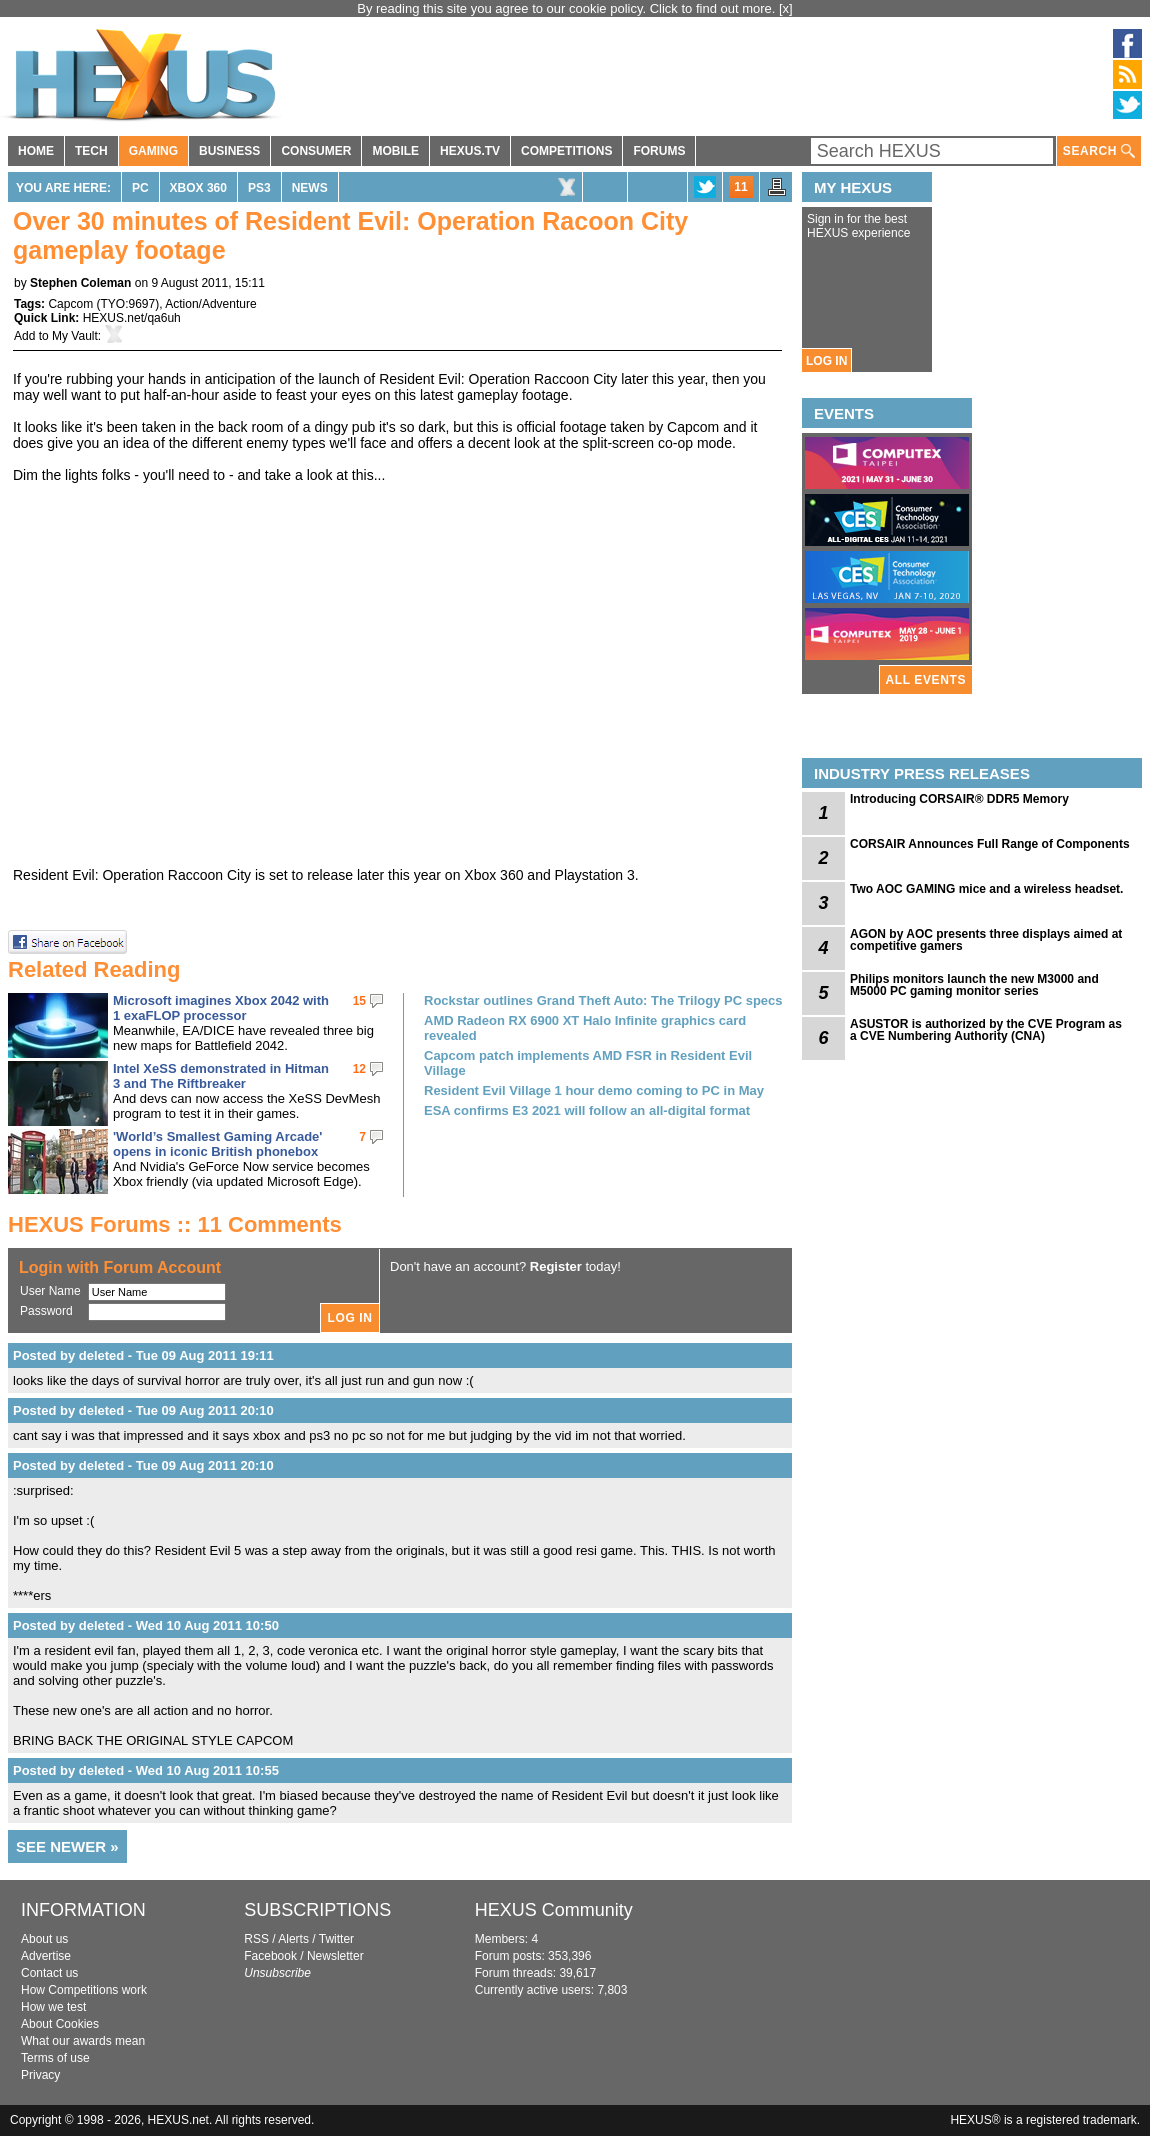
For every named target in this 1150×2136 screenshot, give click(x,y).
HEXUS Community (554, 1910)
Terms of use (55, 2058)
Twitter (336, 1939)
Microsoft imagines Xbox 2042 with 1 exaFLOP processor (221, 1008)
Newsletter (335, 1956)
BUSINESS (229, 151)
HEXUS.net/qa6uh (132, 318)
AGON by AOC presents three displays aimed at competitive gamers (986, 940)
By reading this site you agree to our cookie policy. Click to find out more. (568, 8)
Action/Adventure (210, 304)
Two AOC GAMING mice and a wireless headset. (986, 889)
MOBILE (395, 151)
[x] (786, 8)
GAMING (153, 151)
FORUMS (659, 151)
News (310, 188)
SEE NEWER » (67, 1846)
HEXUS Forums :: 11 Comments (175, 1224)
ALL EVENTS (926, 680)
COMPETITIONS (566, 151)
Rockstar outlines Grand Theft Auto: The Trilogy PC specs (603, 1000)
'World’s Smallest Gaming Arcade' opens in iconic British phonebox (217, 1144)
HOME (36, 151)
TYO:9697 (127, 304)
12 (359, 1069)
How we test (53, 2007)
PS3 (259, 188)
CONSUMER (316, 151)
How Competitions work (84, 1990)
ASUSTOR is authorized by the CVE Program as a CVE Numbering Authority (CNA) (986, 1030)
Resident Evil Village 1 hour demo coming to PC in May (594, 1090)
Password (46, 1311)
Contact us (49, 1973)
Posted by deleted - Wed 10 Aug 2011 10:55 (146, 1770)
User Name (50, 1291)
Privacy (40, 2075)
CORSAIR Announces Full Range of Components (990, 844)
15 (359, 1001)
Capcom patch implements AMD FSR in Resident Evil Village (588, 1063)
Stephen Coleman (80, 283)
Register (556, 1266)
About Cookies (60, 2024)
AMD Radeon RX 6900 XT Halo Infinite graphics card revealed (585, 1028)
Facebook (270, 1956)
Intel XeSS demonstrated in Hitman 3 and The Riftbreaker (221, 1076)
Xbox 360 (198, 188)
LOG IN (826, 361)
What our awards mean (83, 2041)
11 (740, 187)
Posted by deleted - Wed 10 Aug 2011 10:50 (146, 1625)
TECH (91, 151)
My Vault (75, 336)
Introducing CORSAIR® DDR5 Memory (959, 799)
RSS (256, 1939)
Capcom (70, 304)
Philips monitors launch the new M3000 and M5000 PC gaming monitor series (974, 985)
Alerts (293, 1939)
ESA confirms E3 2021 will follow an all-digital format (587, 1110)
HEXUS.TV (470, 151)
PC (140, 188)
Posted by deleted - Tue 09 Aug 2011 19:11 (143, 1355)
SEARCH (1099, 151)
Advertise (46, 1956)
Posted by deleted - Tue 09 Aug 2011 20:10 (143, 1410)
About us (44, 1939)
